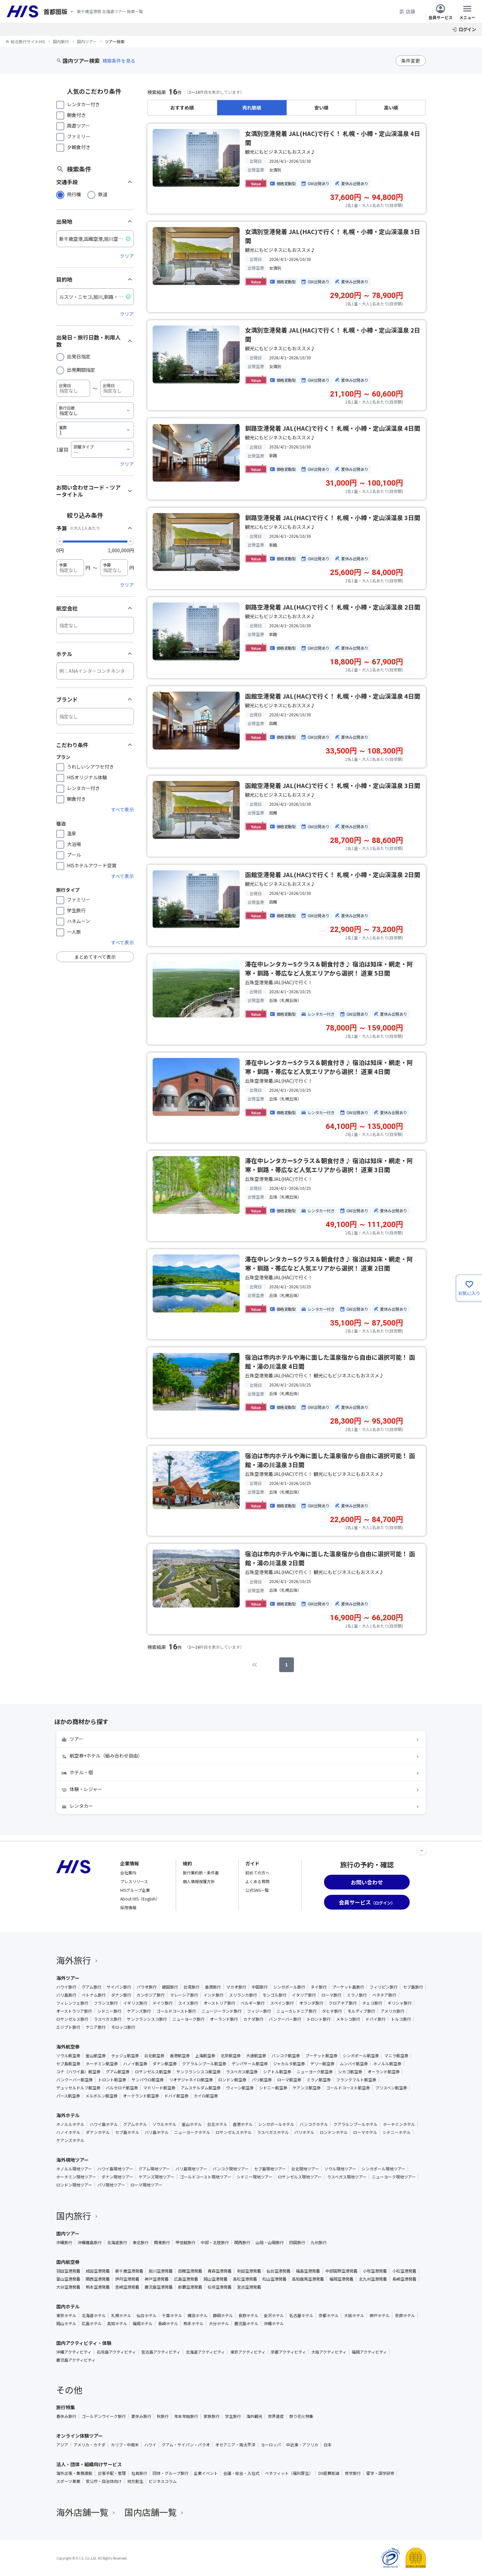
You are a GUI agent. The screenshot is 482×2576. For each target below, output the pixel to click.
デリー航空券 (322, 2063)
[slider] (59, 541)
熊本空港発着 (98, 2287)
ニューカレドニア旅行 (296, 2011)
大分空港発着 (68, 2287)
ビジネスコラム (163, 2481)
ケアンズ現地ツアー (156, 2176)
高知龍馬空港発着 (308, 2279)
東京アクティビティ (247, 2352)
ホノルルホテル (70, 2124)
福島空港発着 (308, 2271)
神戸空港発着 (157, 2279)
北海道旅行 (117, 2242)
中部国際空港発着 (341, 2271)
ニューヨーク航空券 (315, 2071)
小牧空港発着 (375, 2271)
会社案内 (128, 1872)
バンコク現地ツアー (231, 2168)
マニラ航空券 (396, 2055)
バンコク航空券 (285, 2055)
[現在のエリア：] (59, 11)
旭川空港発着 (161, 2271)
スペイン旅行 (282, 2003)
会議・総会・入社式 (241, 2473)
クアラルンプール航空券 (204, 2063)
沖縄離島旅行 (90, 2242)
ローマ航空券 (289, 2079)
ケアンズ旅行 (139, 2011)
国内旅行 (77, 2215)
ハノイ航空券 (135, 2063)
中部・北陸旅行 (215, 2242)
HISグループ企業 (135, 1890)
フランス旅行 (106, 2003)
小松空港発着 (404, 2271)
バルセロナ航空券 (122, 2087)
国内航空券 (68, 2262)
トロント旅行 (319, 2019)
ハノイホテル (68, 2132)
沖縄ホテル (274, 2323)
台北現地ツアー (305, 2168)
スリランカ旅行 (243, 1995)
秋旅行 (163, 2416)
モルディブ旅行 (361, 2011)
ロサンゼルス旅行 (72, 2019)
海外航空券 (68, 2046)
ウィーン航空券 (240, 2087)
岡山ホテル (66, 2323)
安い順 (321, 107)
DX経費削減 (328, 2473)
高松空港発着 (245, 2279)
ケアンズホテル (70, 2140)
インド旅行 (214, 1995)
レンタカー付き (83, 104)
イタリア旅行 (304, 1995)
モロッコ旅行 (123, 2027)
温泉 (71, 833)
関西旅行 (242, 2242)
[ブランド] (95, 716)
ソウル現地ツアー (340, 2168)
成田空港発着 (98, 2271)
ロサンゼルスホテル (234, 2132)
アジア (62, 2444)
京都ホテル (329, 2315)
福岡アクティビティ (369, 2352)
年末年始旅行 (186, 2416)
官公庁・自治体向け (104, 2481)
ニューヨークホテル (192, 2132)
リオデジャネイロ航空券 (191, 2079)
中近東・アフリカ (302, 2444)
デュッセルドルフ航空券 (78, 2087)
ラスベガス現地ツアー (347, 2176)
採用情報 (128, 1907)
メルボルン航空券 (101, 2095)
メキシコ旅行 (348, 2019)
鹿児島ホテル (246, 2323)
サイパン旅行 (119, 1987)
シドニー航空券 (273, 2087)
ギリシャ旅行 (400, 2003)
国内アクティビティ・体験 (83, 2343)
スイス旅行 (188, 2003)
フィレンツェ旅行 (72, 2003)
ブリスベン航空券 (391, 2087)
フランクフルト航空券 (356, 2079)
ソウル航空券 (68, 2055)
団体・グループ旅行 (170, 2473)
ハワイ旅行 (66, 1987)
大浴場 (74, 844)
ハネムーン (78, 921)
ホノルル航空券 (387, 2063)
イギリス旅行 (135, 2003)
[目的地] (95, 296)
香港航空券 (180, 2055)
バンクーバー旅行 (285, 2019)
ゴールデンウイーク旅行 (104, 2416)
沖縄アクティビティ (73, 2352)
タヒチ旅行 (332, 2011)
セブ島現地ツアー (270, 2168)
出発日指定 (78, 356)
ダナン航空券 (165, 2063)
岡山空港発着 (216, 2279)
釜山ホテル (192, 2124)
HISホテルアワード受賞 (91, 865)
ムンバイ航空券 (354, 2063)
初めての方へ (257, 1872)
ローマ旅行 (331, 1995)
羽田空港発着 (68, 2271)
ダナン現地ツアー (117, 2176)
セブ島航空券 (68, 2063)
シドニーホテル (397, 2132)
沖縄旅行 (64, 2242)
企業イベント (206, 2473)
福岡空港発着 (341, 2279)
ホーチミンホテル (399, 2124)
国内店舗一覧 (155, 2512)
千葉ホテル (172, 2315)
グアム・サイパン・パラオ (186, 2444)
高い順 (391, 107)
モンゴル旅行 (274, 1995)
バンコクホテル (314, 2124)
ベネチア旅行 (384, 1995)
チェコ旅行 (372, 2003)
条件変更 (410, 60)
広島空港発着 (186, 2279)
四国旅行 (297, 2242)
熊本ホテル (193, 2323)
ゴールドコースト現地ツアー (205, 2176)
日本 (328, 2444)
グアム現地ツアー (154, 2168)
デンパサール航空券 (250, 2063)
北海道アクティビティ (205, 2352)
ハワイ (150, 2444)
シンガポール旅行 (289, 1987)
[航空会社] (95, 625)
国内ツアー (67, 2233)
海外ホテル (68, 2115)
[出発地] (95, 238)
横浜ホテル (197, 2315)
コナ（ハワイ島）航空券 (78, 2071)
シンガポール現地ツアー (383, 2168)
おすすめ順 (182, 107)
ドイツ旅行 (163, 2003)
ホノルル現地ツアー (74, 2168)
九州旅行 (319, 2242)
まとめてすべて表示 (95, 956)
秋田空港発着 (249, 2271)
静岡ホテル (223, 2315)
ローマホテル (365, 2132)
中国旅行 (260, 1987)
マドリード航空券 (159, 2087)
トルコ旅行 (401, 2019)
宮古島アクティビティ (160, 2352)
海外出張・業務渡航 (74, 2473)
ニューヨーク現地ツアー (394, 2176)
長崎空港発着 (404, 2279)
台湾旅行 (191, 1987)
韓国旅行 (170, 1987)
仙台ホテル (147, 2315)
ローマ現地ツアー (146, 2185)
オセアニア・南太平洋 (235, 2444)
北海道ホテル (94, 2315)
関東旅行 (162, 2242)
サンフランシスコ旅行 (147, 2019)
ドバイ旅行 (376, 2019)
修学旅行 (353, 2473)
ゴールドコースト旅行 (176, 2011)
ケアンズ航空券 (307, 2087)
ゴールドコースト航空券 (348, 2087)
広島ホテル (92, 2323)
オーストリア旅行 (219, 2003)
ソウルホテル (164, 2124)
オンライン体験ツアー (79, 2435)
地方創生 (135, 2481)
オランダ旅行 (311, 2003)
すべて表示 (122, 809)
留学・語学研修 (380, 2473)
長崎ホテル (168, 2323)
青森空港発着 (220, 2271)
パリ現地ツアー (111, 2185)
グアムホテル (135, 2124)
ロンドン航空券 (232, 2079)
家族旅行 (212, 2416)
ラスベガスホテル (273, 2132)
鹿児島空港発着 (159, 2287)
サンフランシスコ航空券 (198, 2071)
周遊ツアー (78, 125)
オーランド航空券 (384, 2071)
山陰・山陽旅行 (270, 2242)
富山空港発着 (68, 2279)
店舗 (407, 11)
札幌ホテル (121, 2315)
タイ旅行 (319, 1987)
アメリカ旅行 (392, 2011)
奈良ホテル (405, 2315)
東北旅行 (141, 2242)
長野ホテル (248, 2315)
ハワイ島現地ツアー (115, 2168)
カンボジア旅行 (151, 1995)
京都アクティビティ (288, 2352)
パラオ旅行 (147, 1987)
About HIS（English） (140, 1899)
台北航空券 (154, 2055)
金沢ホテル (274, 2315)
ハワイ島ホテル (104, 2124)
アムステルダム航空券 (201, 2087)
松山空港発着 (274, 2279)
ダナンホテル (98, 2132)
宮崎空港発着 (127, 2287)
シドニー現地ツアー (254, 2176)
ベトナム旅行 (94, 1995)
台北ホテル (217, 2124)
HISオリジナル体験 (87, 777)
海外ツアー (67, 1978)
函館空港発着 (190, 2271)
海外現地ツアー (72, 2159)
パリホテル (304, 2132)
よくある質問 (257, 1881)
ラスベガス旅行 (108, 2019)
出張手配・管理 (112, 2473)
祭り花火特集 (301, 2416)
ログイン (467, 29)
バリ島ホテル (157, 2132)
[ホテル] (95, 670)
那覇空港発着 (190, 2287)
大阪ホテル (354, 2315)
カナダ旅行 (253, 2019)
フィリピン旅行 (384, 1987)
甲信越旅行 (185, 2242)
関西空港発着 (98, 2279)
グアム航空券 (118, 2071)
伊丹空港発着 (127, 2279)
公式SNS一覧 (257, 1890)
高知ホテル (117, 2323)
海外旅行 (77, 1960)
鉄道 (102, 194)
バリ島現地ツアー (191, 2168)
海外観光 (254, 2416)
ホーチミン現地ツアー (76, 2176)
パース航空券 (68, 2095)
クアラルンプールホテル (355, 2124)
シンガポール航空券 (361, 2055)
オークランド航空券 (141, 2095)
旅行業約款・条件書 (201, 1872)
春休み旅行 (66, 2416)
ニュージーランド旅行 (222, 2011)
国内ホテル (68, 2306)
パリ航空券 (262, 2079)
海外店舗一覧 (86, 2512)
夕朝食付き (78, 147)
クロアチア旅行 (343, 2003)
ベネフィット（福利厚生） (289, 2473)
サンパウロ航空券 (148, 2079)
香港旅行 (213, 1987)
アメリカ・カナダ (89, 2444)
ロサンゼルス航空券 (153, 2071)
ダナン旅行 (121, 1995)
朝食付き (76, 115)
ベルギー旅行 (253, 2003)
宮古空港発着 (249, 2287)
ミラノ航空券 (319, 2079)
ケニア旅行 (96, 2027)
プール (74, 854)
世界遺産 (276, 2416)
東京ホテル (66, 2315)
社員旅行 (139, 2473)
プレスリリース (134, 1881)
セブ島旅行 (413, 1987)
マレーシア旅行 (184, 1995)
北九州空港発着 (373, 2279)
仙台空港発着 (278, 2271)
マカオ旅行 (236, 1987)
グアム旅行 (91, 1987)
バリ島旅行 (66, 1995)
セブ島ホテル (127, 2132)
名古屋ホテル (301, 2315)
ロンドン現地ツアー (74, 2185)
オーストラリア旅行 (74, 2011)
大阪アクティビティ (328, 2352)
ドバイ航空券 (176, 2095)
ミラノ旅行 (357, 1995)
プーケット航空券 (321, 2055)
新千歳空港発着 (129, 2271)
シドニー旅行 (109, 2011)
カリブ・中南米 (125, 2444)
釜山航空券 (96, 2055)
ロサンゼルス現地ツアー (300, 2176)
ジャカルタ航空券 (289, 2063)
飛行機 (74, 194)
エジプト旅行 (68, 2027)
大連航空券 (256, 2055)
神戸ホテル (380, 2315)
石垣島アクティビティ (116, 2352)
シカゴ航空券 (350, 2071)
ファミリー (78, 136)
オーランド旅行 (224, 2019)
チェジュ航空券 (125, 2055)
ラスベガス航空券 (242, 2071)
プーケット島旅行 (348, 1987)
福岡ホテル (143, 2323)
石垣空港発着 (220, 2287)
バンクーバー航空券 (74, 2079)
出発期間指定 (81, 369)
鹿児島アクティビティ (75, 2360)
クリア (127, 256)
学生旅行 (76, 910)
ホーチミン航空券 (102, 2063)
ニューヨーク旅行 (188, 2019)
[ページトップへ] (422, 1851)
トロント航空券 (112, 2079)
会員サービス (440, 11)
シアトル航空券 (277, 2071)
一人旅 (74, 931)
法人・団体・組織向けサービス (89, 2464)
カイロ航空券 (206, 2095)
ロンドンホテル (334, 2132)
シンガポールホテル (276, 2124)
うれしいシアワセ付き (90, 766)
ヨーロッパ (271, 2444)
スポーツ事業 (68, 2481)
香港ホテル (243, 2124)
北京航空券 (231, 2055)
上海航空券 (205, 2055)
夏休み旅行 (141, 2416)
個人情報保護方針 (199, 1881)
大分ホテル (219, 2323)
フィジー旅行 (259, 2011)
